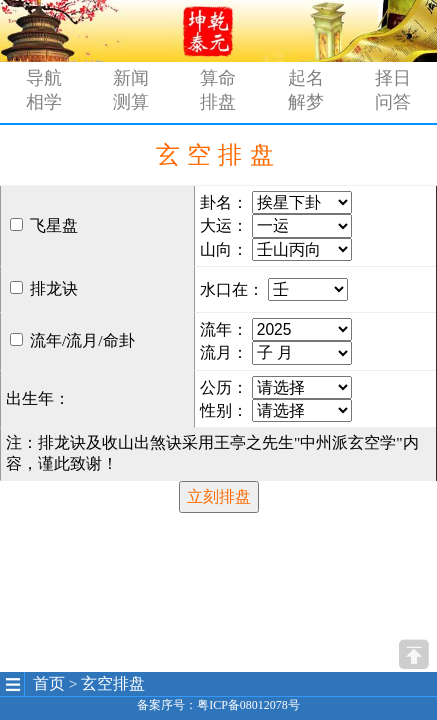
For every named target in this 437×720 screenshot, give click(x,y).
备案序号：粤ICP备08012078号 (218, 705)
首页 (49, 683)
